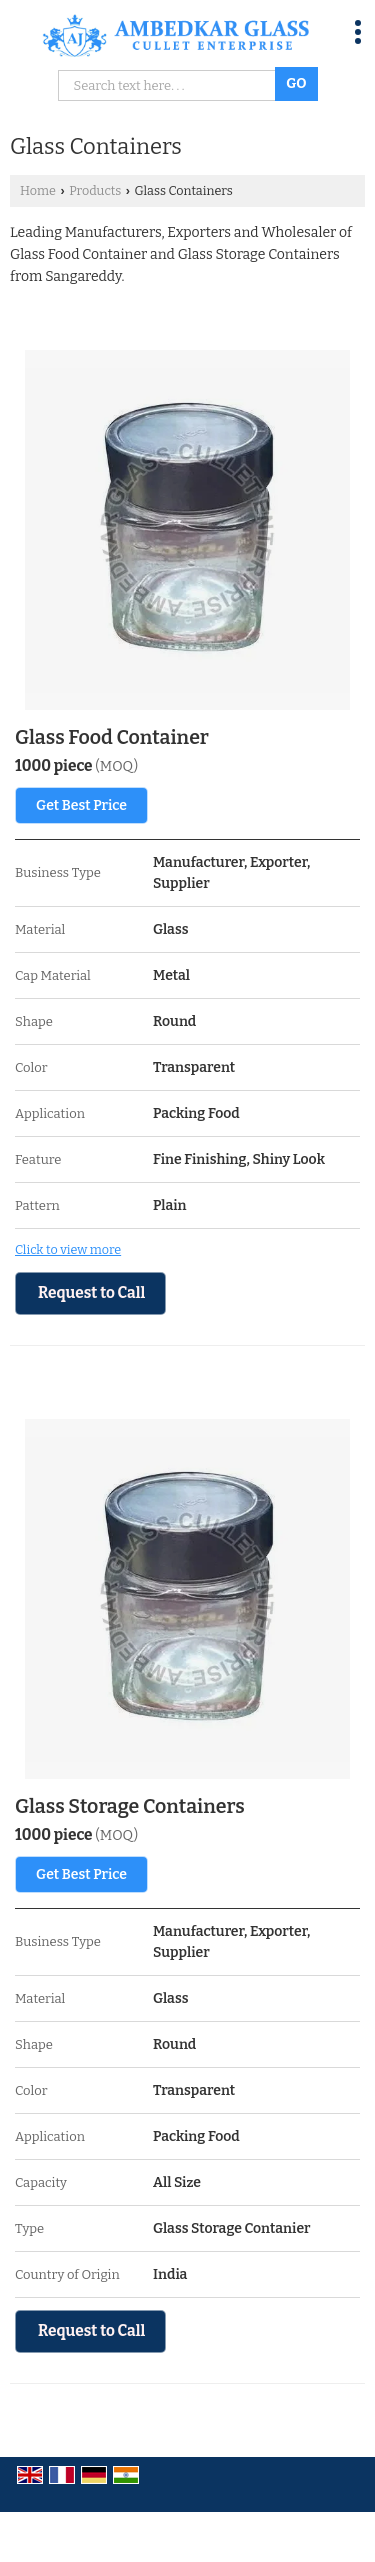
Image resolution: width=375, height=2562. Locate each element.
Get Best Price (81, 805)
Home (38, 190)
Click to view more (68, 1249)
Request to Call (91, 1293)
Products (95, 190)
